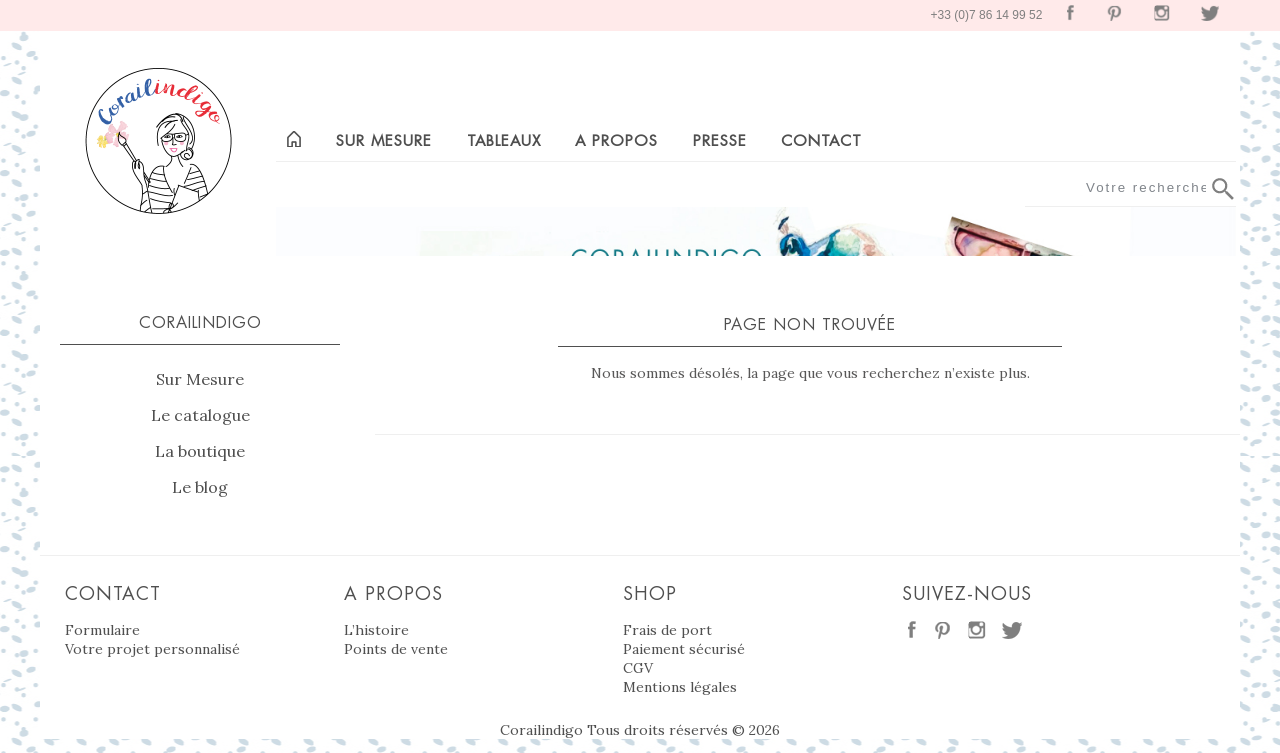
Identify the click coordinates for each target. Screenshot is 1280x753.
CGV (638, 668)
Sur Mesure (200, 379)
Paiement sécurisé (684, 649)
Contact (821, 140)
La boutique (200, 451)
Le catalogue (200, 415)
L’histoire (376, 630)
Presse (720, 140)
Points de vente (396, 649)
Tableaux (504, 140)
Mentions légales (680, 687)
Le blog (200, 487)
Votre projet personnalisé (152, 649)
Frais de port (667, 630)
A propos (616, 140)
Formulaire (102, 630)
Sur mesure (384, 140)
